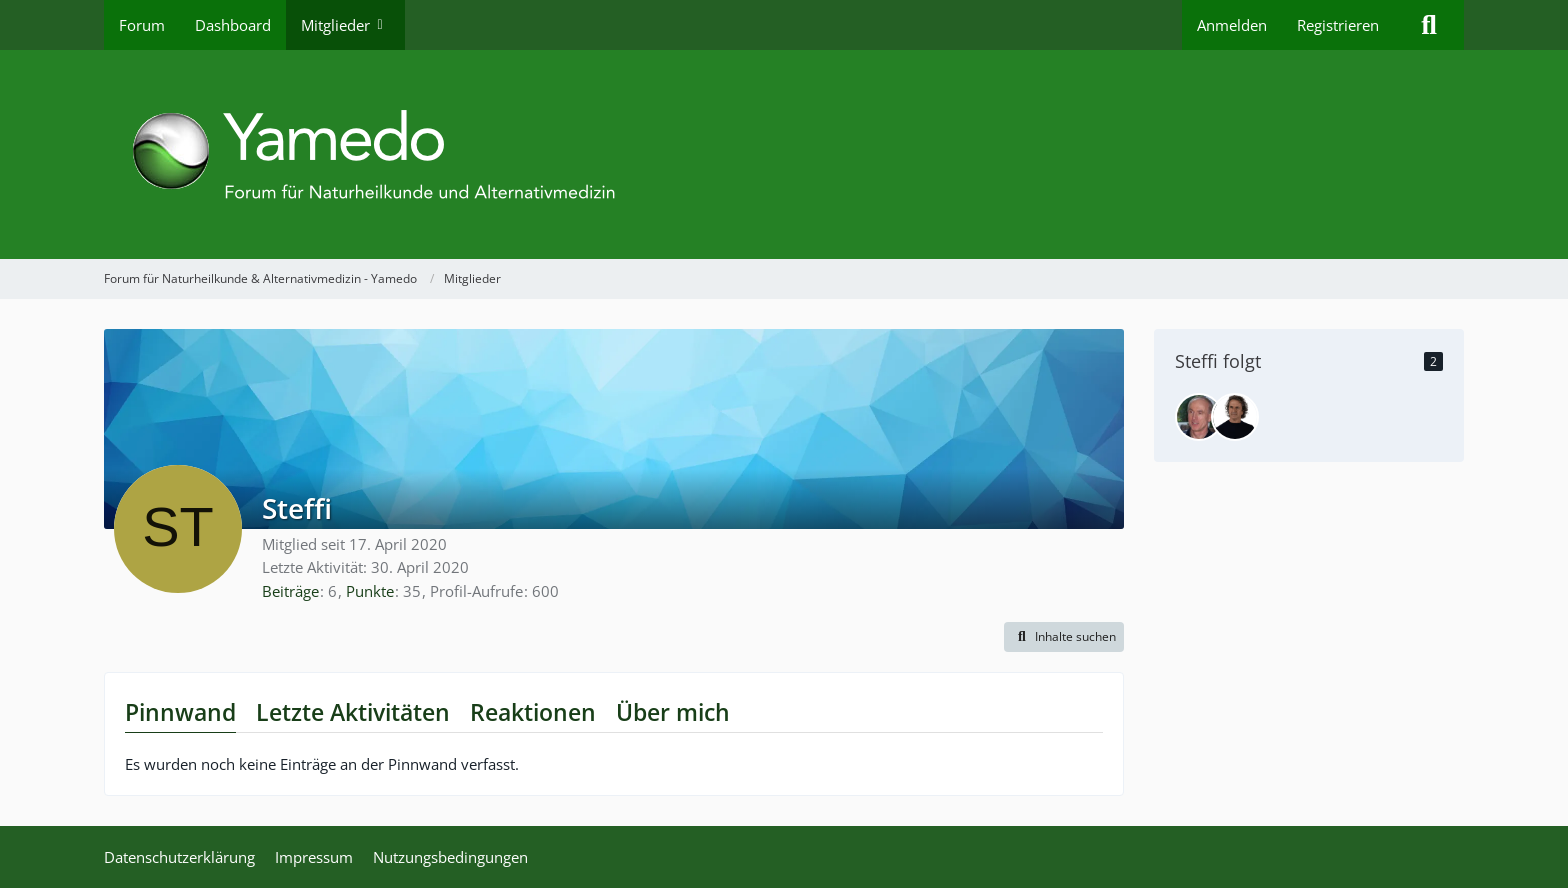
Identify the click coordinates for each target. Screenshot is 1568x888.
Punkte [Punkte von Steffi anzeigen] (370, 591)
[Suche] (1429, 25)
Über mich (673, 712)
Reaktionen (533, 712)
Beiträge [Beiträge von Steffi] (290, 591)
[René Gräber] (1235, 417)
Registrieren (1338, 25)
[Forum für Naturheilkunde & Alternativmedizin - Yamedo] (784, 154)
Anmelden (1232, 25)
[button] (1064, 637)
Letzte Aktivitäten (353, 712)
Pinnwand (180, 712)
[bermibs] (1199, 417)
